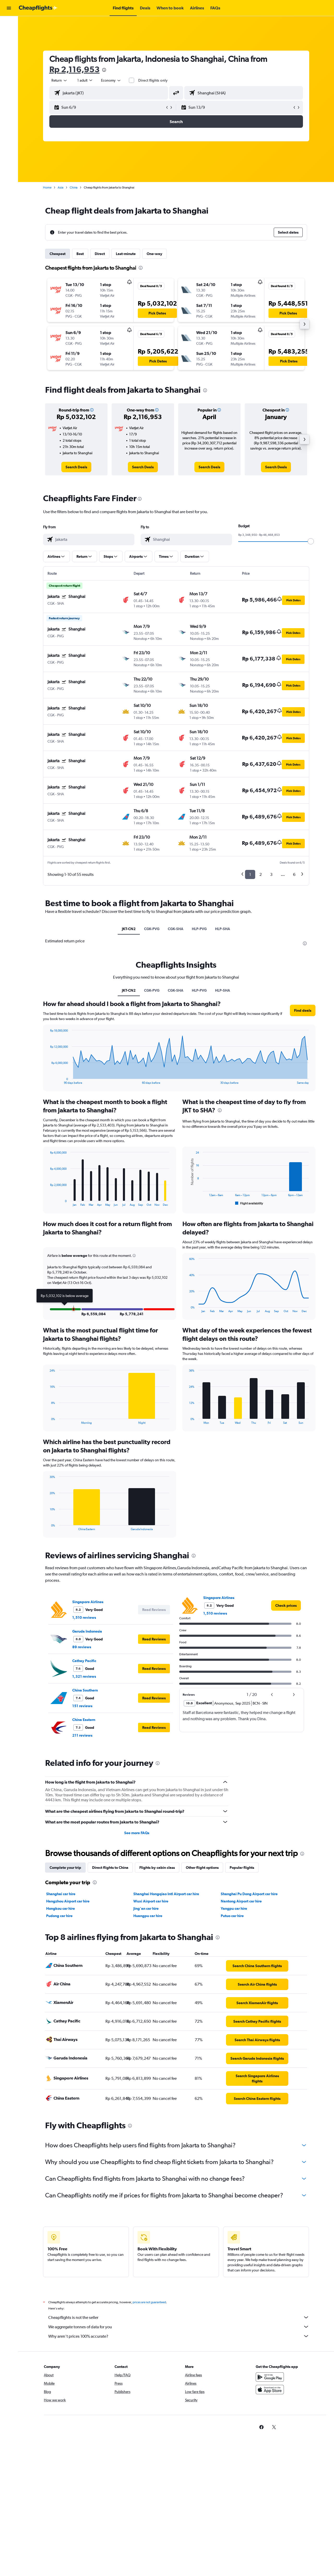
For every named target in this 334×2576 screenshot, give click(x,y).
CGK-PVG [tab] (151, 929)
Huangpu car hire (147, 1916)
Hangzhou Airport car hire (68, 1901)
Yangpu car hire (234, 1908)
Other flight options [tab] (202, 1867)
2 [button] (260, 874)
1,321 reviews (84, 1676)
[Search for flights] (9, 24)
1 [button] (250, 874)
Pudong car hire (59, 1916)
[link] (76, 467)
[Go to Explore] (9, 57)
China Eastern (83, 1720)
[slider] (311, 541)
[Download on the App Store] (270, 2395)
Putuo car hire (232, 1916)
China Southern (85, 1690)
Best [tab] (80, 254)
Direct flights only (153, 80)
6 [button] (294, 874)
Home (47, 187)
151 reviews (82, 1706)
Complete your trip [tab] (65, 1867)
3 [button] (271, 874)
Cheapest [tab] (57, 254)
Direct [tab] (100, 254)
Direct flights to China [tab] (110, 1867)
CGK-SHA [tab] (175, 929)
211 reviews (82, 1735)
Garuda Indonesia (87, 1631)
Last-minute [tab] (126, 254)
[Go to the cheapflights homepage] (38, 8)
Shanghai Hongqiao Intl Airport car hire (166, 1894)
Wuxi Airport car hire (150, 1901)
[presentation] (104, 70)
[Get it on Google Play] (270, 2382)
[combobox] (59, 80)
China (73, 187)
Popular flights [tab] (242, 1867)
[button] (9, 8)
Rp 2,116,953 (74, 69)
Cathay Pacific (84, 1661)
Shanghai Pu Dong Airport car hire (249, 1894)
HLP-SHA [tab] (222, 929)
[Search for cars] (9, 46)
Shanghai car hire (60, 1894)
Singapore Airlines (87, 1602)
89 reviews (81, 1647)
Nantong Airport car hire (241, 1901)
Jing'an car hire (146, 1908)
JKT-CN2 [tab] (129, 929)
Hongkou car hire (60, 1908)
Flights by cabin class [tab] (157, 1867)
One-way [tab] (154, 254)
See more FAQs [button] (136, 1833)
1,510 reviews (84, 1617)
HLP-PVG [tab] (199, 929)
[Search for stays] (9, 35)
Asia (60, 187)
